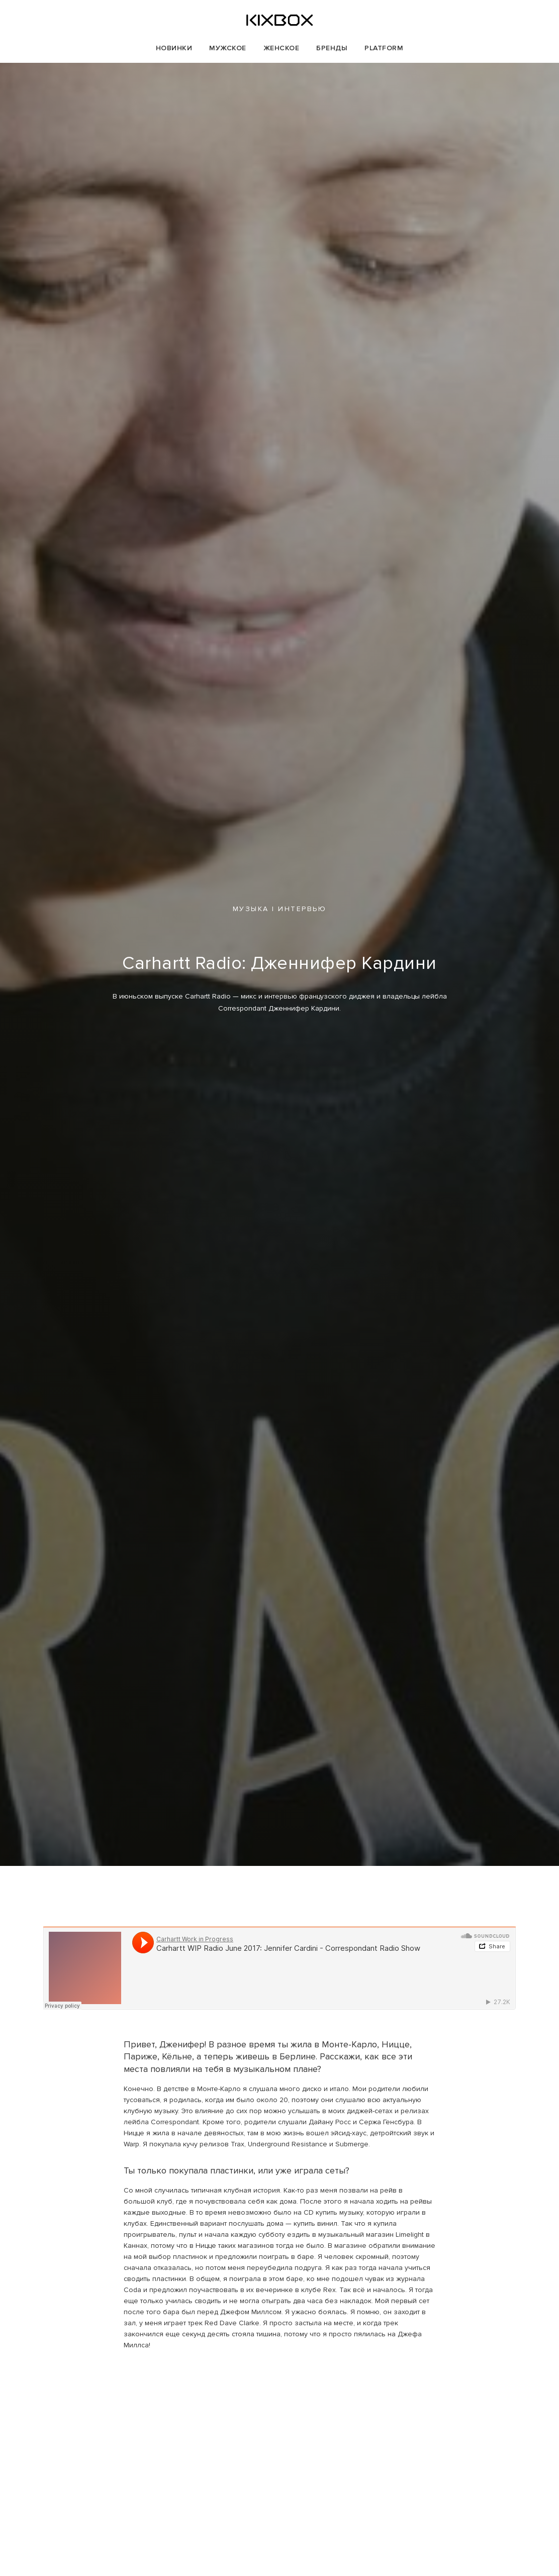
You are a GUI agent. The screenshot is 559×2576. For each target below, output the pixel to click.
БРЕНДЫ (331, 48)
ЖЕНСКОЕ (281, 48)
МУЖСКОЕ (227, 48)
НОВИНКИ (174, 48)
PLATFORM (383, 48)
